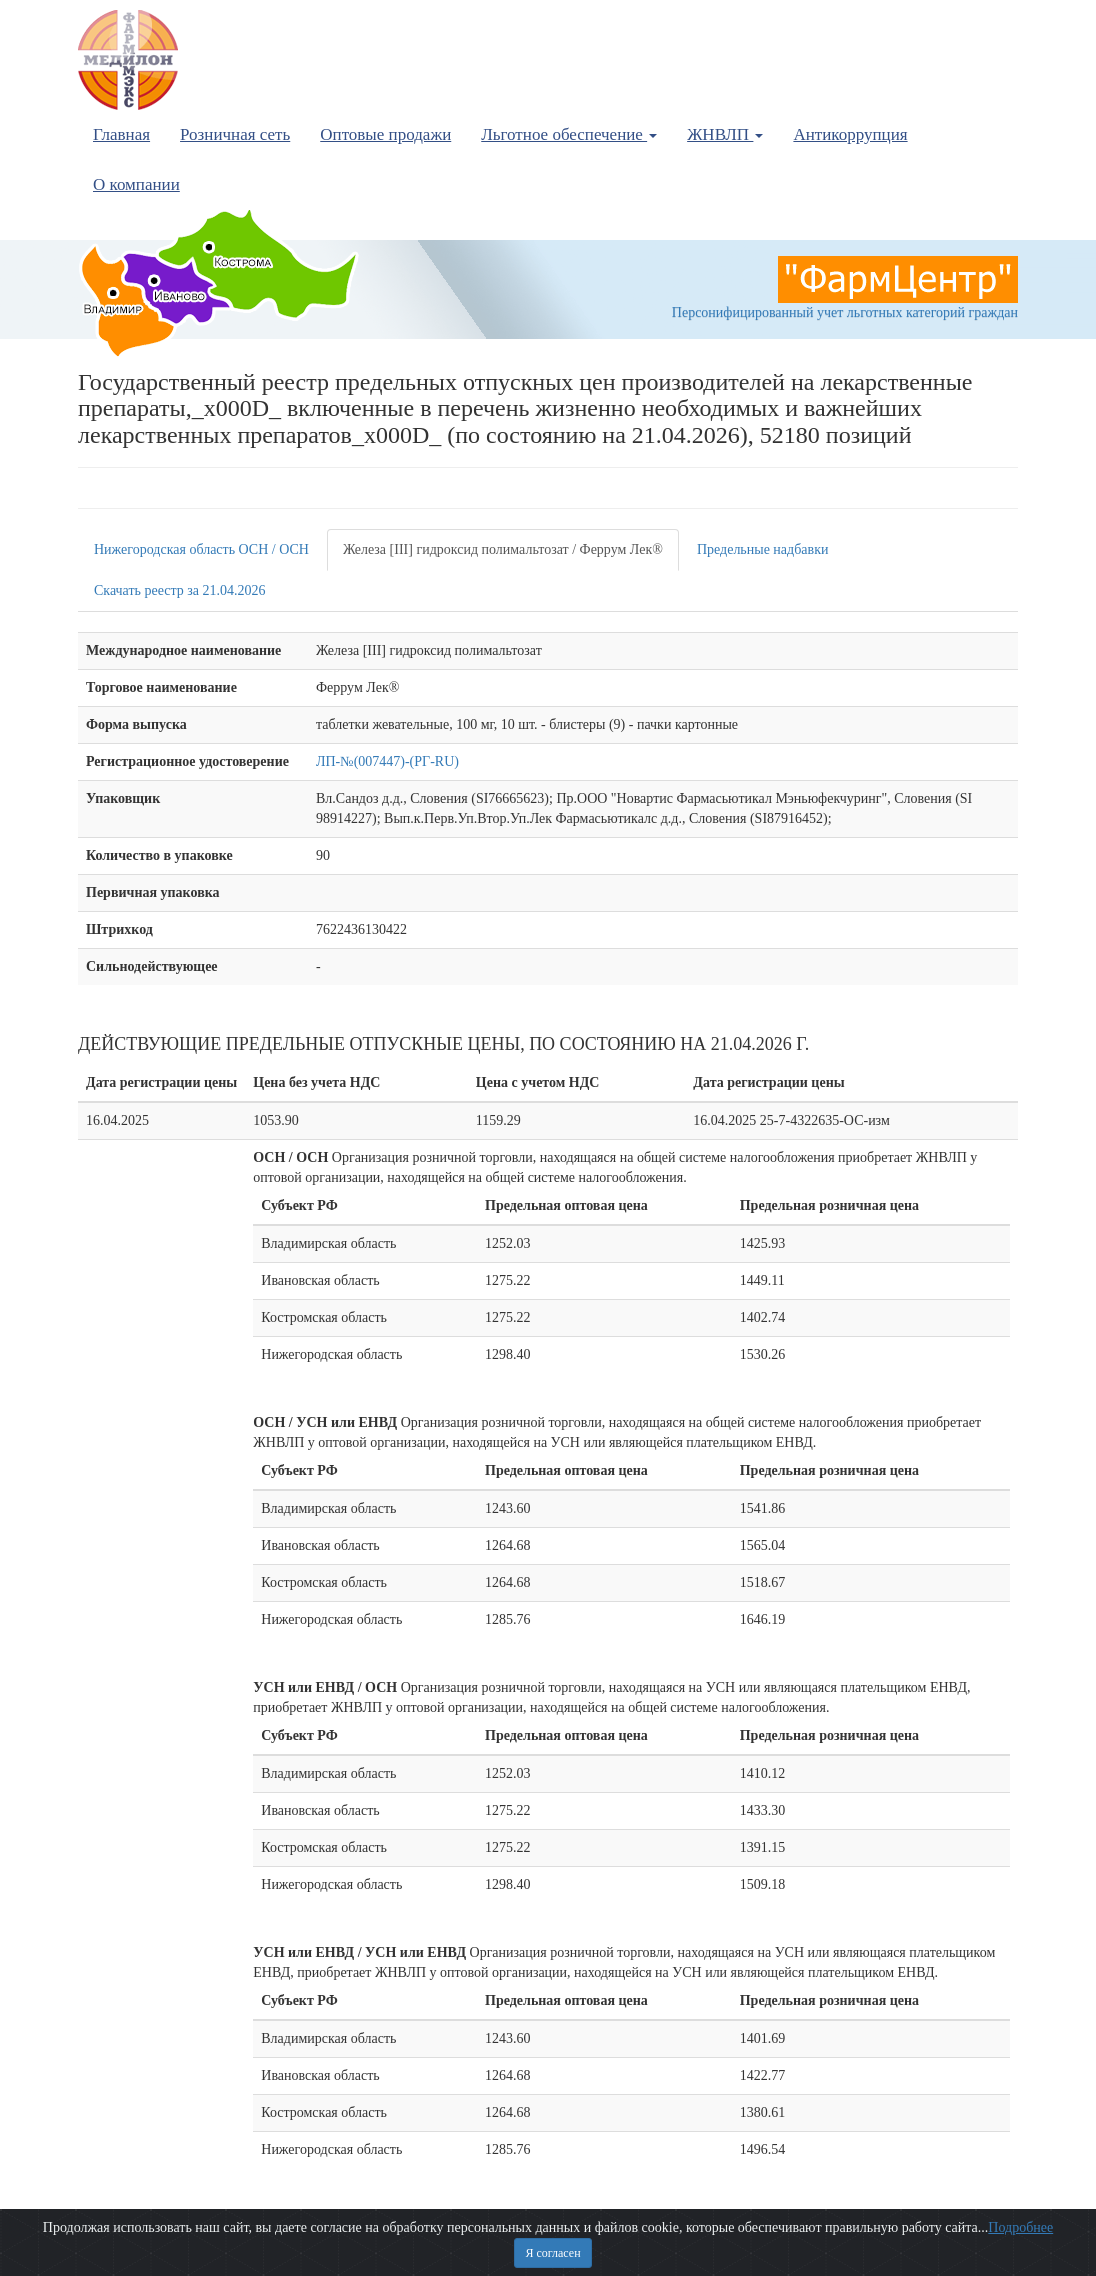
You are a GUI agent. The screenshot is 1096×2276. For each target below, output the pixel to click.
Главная (121, 134)
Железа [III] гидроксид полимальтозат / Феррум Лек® (503, 549)
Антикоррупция (850, 134)
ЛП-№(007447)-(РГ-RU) (387, 761)
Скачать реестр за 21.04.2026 (180, 590)
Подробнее (1020, 2227)
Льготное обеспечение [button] (569, 134)
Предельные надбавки (763, 549)
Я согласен (552, 2253)
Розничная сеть (235, 134)
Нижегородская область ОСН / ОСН (201, 549)
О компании (136, 184)
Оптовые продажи (385, 134)
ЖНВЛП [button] (725, 134)
